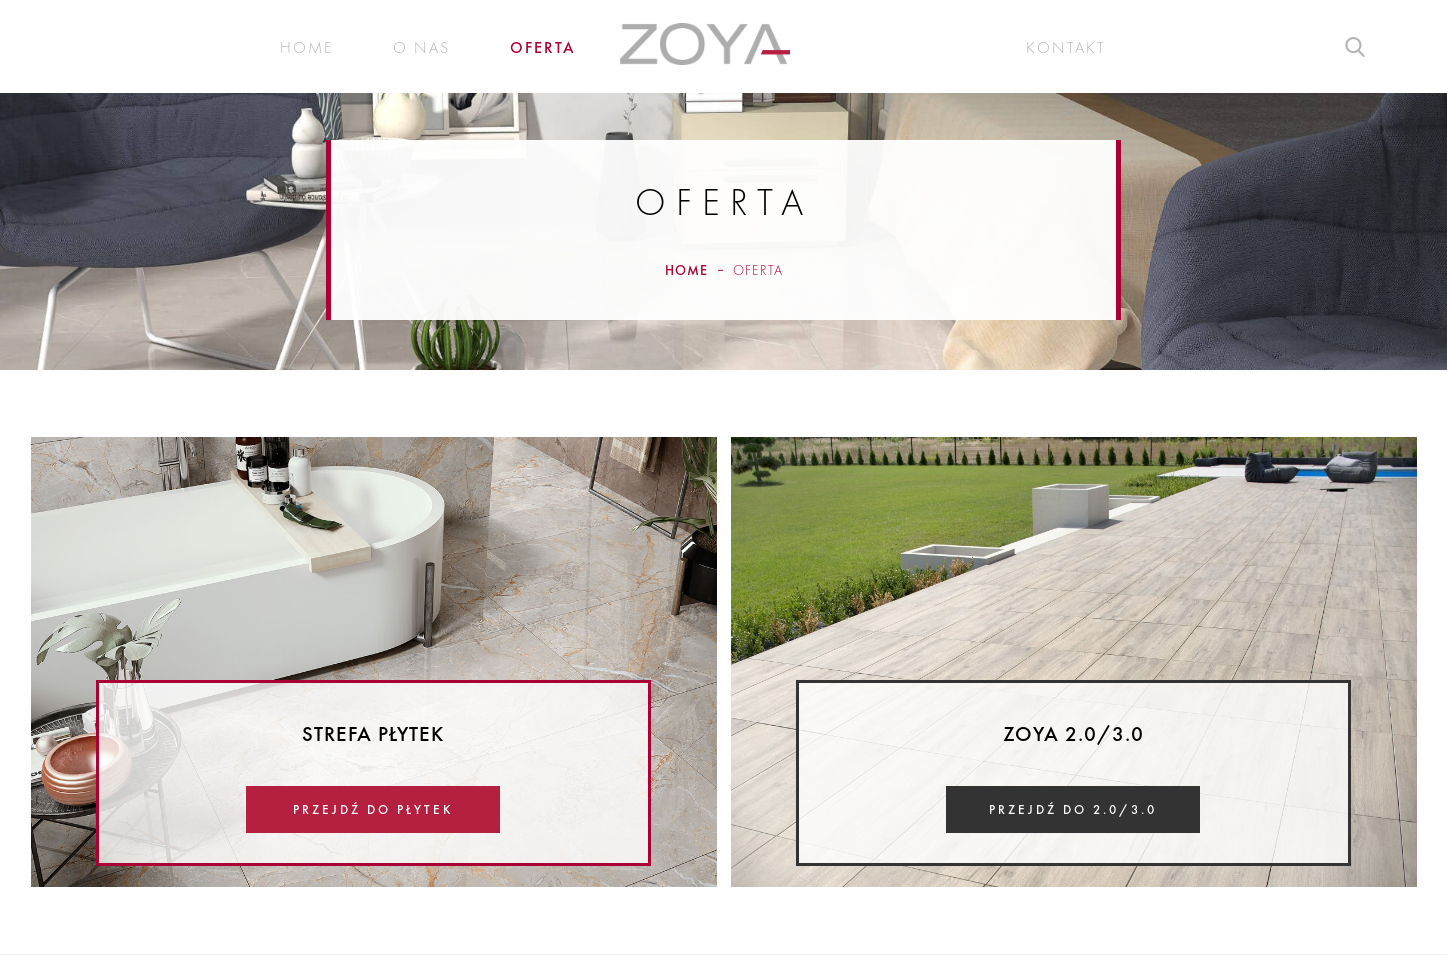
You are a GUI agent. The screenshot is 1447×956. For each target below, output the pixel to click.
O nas (421, 48)
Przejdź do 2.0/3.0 (1073, 809)
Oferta (543, 48)
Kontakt (1066, 48)
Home (306, 48)
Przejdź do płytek (373, 809)
